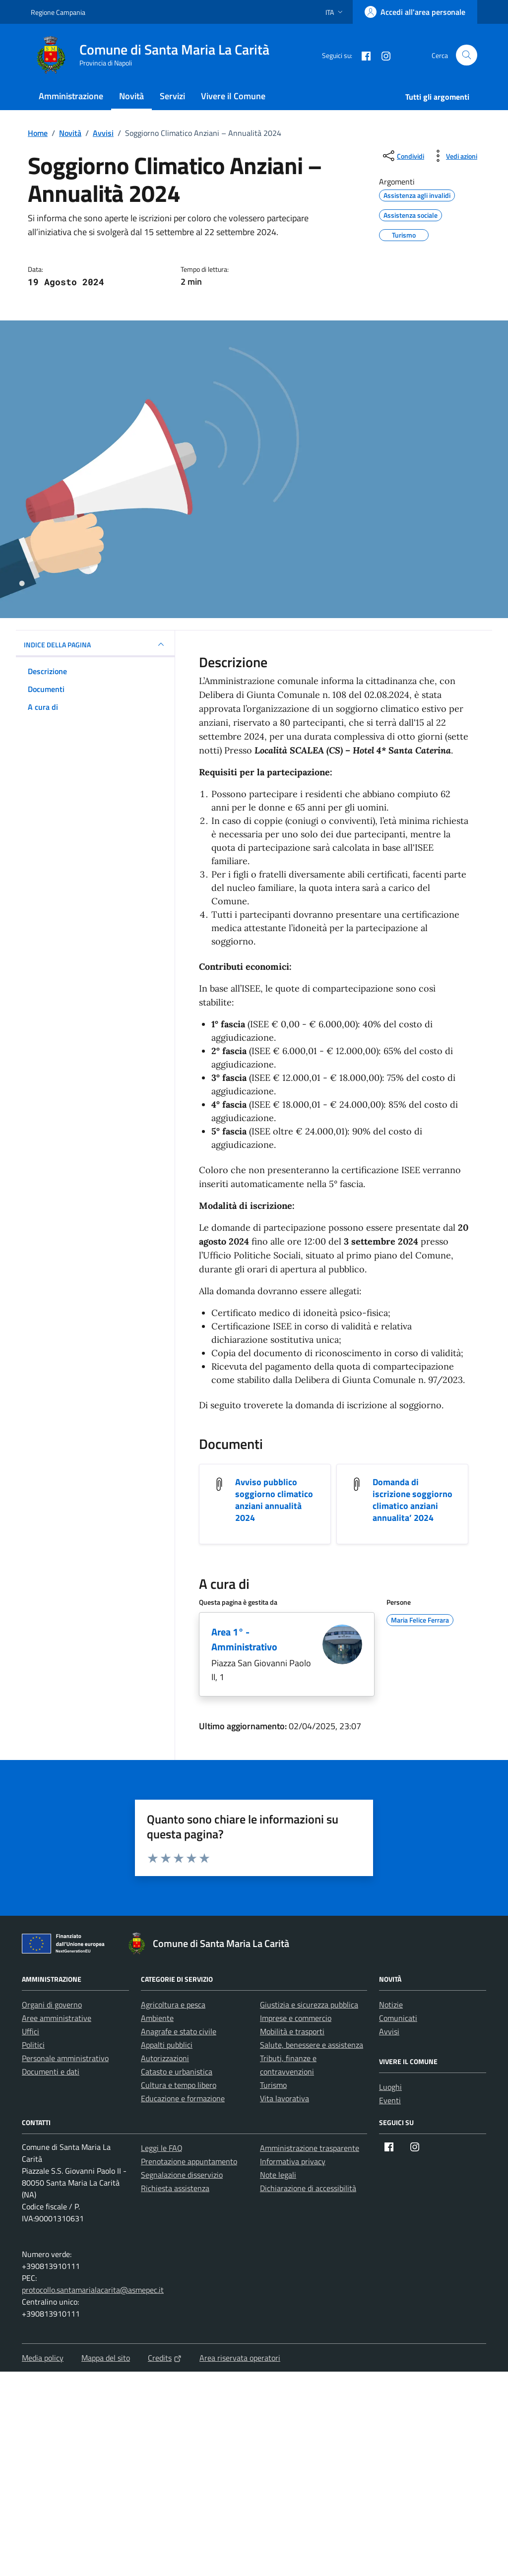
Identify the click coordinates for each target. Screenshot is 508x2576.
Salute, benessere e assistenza (311, 2045)
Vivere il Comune (233, 96)
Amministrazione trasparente (309, 2148)
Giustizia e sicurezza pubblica (309, 2005)
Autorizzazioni (165, 2058)
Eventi (390, 2100)
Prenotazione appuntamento (189, 2161)
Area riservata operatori (239, 2358)
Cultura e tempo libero (178, 2085)
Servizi (172, 96)
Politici (33, 2045)
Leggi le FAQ (162, 2148)
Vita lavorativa (284, 2098)
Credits (165, 2358)
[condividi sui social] (402, 156)
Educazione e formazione (183, 2098)
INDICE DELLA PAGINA (95, 644)
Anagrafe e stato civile (178, 2031)
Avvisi (389, 2031)
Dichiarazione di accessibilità (308, 2188)
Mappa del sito (105, 2358)
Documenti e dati (50, 2071)
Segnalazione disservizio (182, 2175)
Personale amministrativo (65, 2058)
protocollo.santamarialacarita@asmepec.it (93, 2290)
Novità (131, 96)
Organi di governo (52, 2005)
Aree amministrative (56, 2018)
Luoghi (390, 2087)
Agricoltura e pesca (173, 2005)
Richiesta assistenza (175, 2188)
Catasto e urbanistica (176, 2071)
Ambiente (157, 2018)
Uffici (30, 2031)
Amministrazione (71, 96)
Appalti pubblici (166, 2045)
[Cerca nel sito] (466, 55)
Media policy (43, 2358)
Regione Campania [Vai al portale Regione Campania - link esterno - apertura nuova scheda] (58, 12)
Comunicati (398, 2018)
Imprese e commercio (295, 2018)
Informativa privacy (292, 2161)
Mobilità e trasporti (292, 2031)
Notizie (391, 2005)
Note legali (278, 2175)
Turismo (273, 2085)
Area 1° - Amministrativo (244, 1639)
